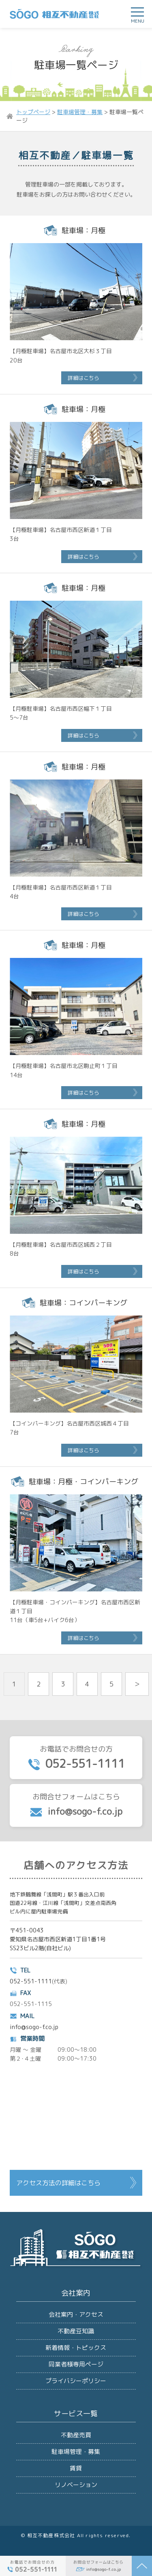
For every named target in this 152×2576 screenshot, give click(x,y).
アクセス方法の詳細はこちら (58, 2182)
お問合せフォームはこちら (76, 1805)
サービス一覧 (76, 2414)
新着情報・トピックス (75, 2347)
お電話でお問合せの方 (76, 1757)
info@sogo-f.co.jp (34, 2027)
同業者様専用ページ (76, 2364)
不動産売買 (76, 2435)
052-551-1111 (31, 1981)
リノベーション (76, 2485)
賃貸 (76, 2468)
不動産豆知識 (76, 2331)
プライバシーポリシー (75, 2381)
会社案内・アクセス (76, 2314)
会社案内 (75, 2293)
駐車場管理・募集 (75, 2451)
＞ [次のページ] (137, 1684)
